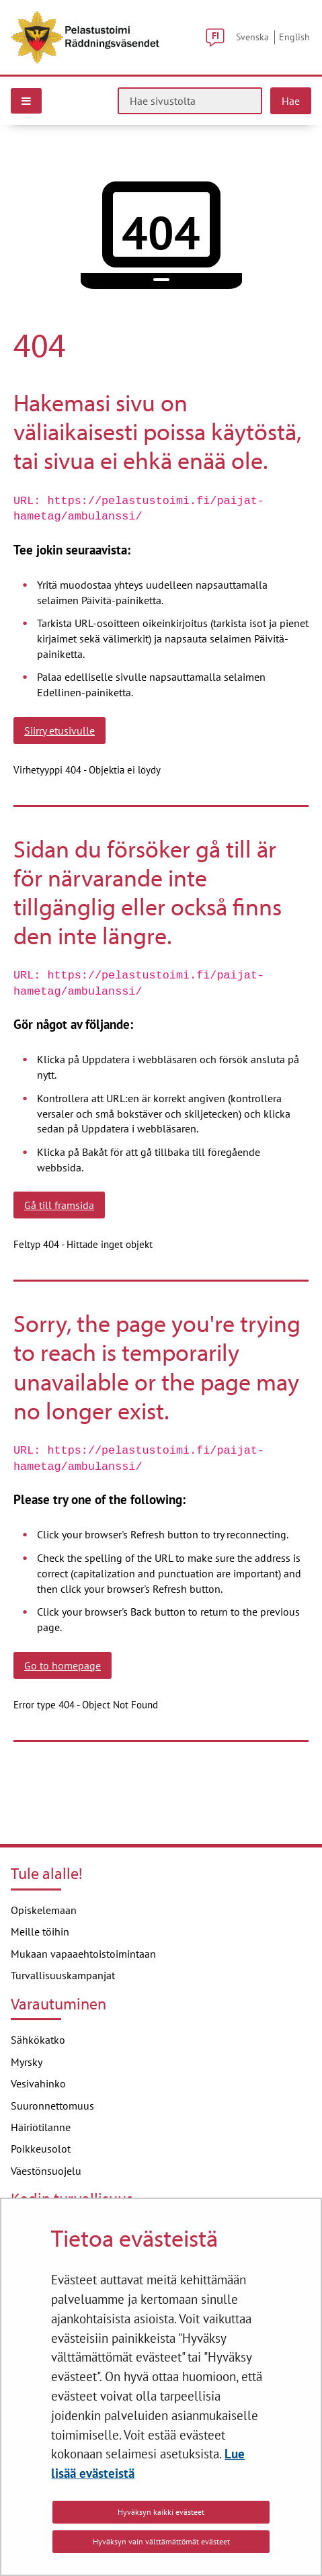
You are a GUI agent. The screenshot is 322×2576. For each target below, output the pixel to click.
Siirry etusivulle (59, 730)
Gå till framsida (59, 1205)
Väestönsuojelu (46, 2170)
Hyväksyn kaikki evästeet (161, 2512)
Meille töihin (40, 1931)
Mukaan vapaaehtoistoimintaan (83, 1953)
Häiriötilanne (41, 2127)
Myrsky (26, 2062)
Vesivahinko (38, 2083)
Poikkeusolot (41, 2148)
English (294, 36)
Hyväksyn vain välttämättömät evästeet (161, 2541)
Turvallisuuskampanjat (63, 1975)
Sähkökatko (38, 2039)
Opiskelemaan (44, 1910)
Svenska (252, 36)
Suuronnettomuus (52, 2105)
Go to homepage (62, 1665)
